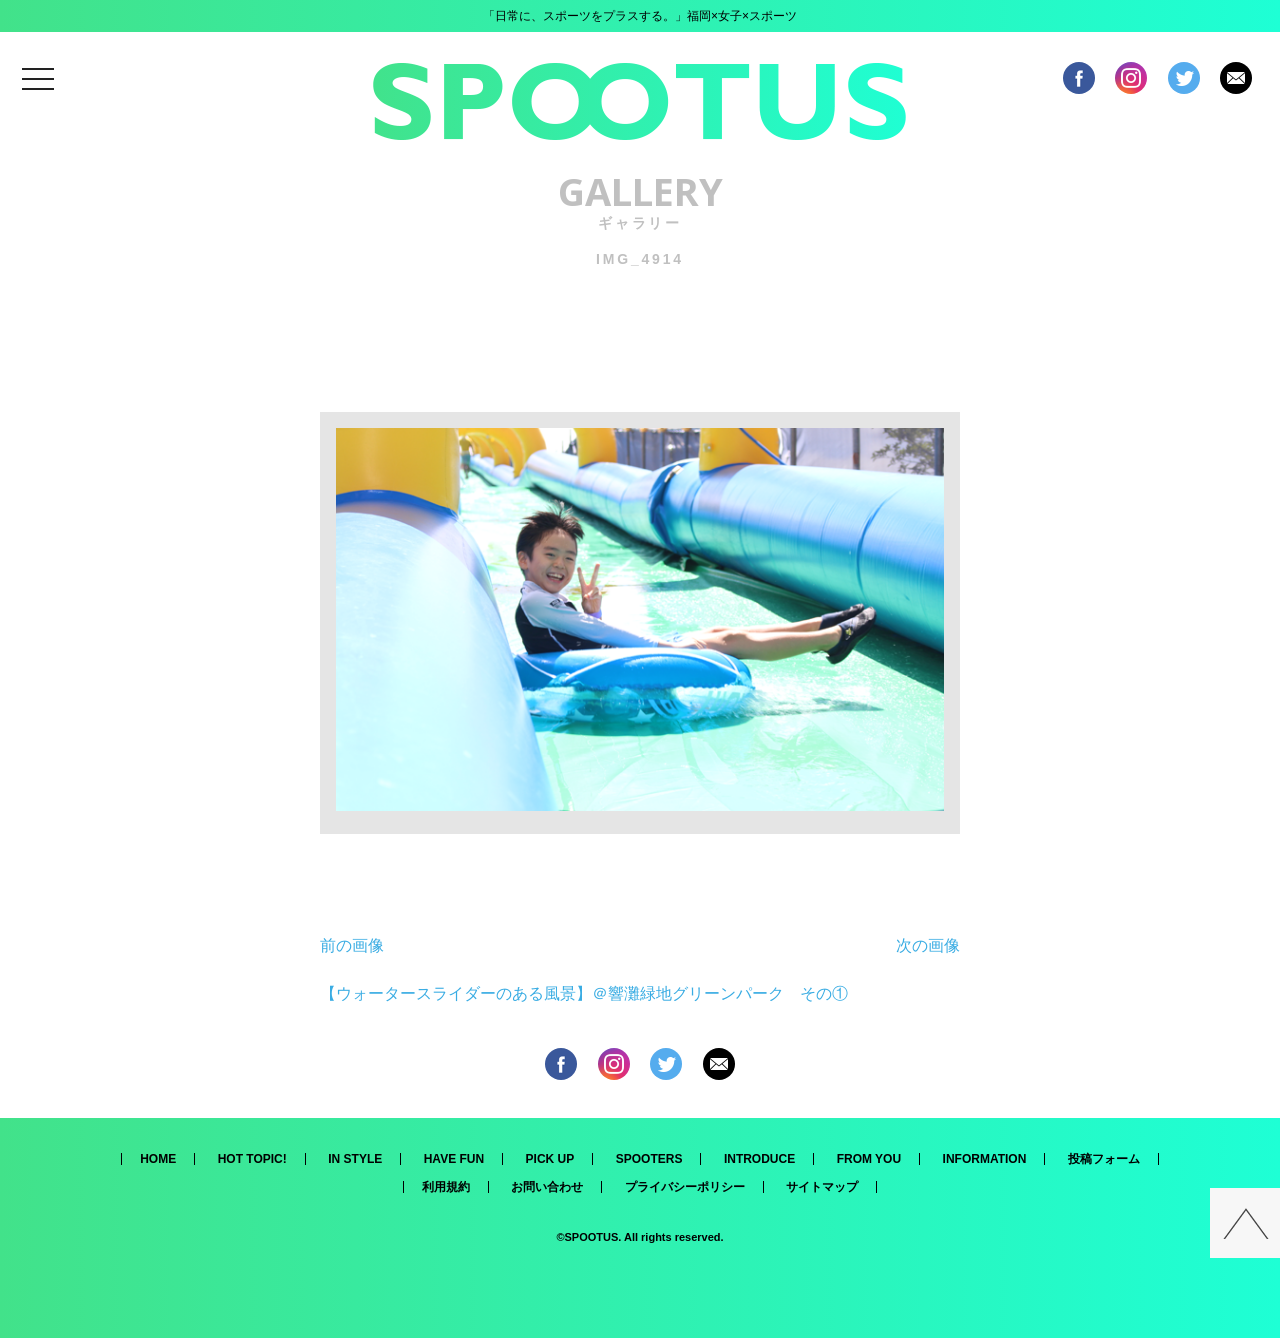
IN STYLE (355, 1159)
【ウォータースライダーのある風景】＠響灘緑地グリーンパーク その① (584, 993)
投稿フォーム (1104, 1159)
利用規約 (446, 1187)
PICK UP (550, 1159)
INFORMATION (985, 1159)
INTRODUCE (759, 1159)
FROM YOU (869, 1159)
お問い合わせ (547, 1187)
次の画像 (928, 945)
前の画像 (352, 945)
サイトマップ (822, 1187)
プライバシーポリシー (685, 1187)
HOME (158, 1159)
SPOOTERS (649, 1159)
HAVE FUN (454, 1159)
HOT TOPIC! (252, 1159)
